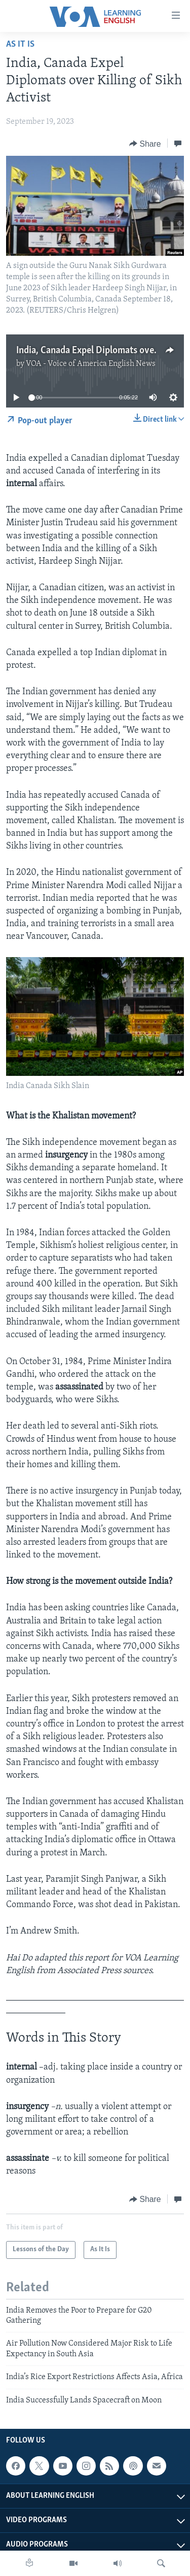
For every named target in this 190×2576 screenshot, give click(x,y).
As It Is (20, 44)
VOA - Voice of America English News (91, 364)
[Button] (145, 143)
